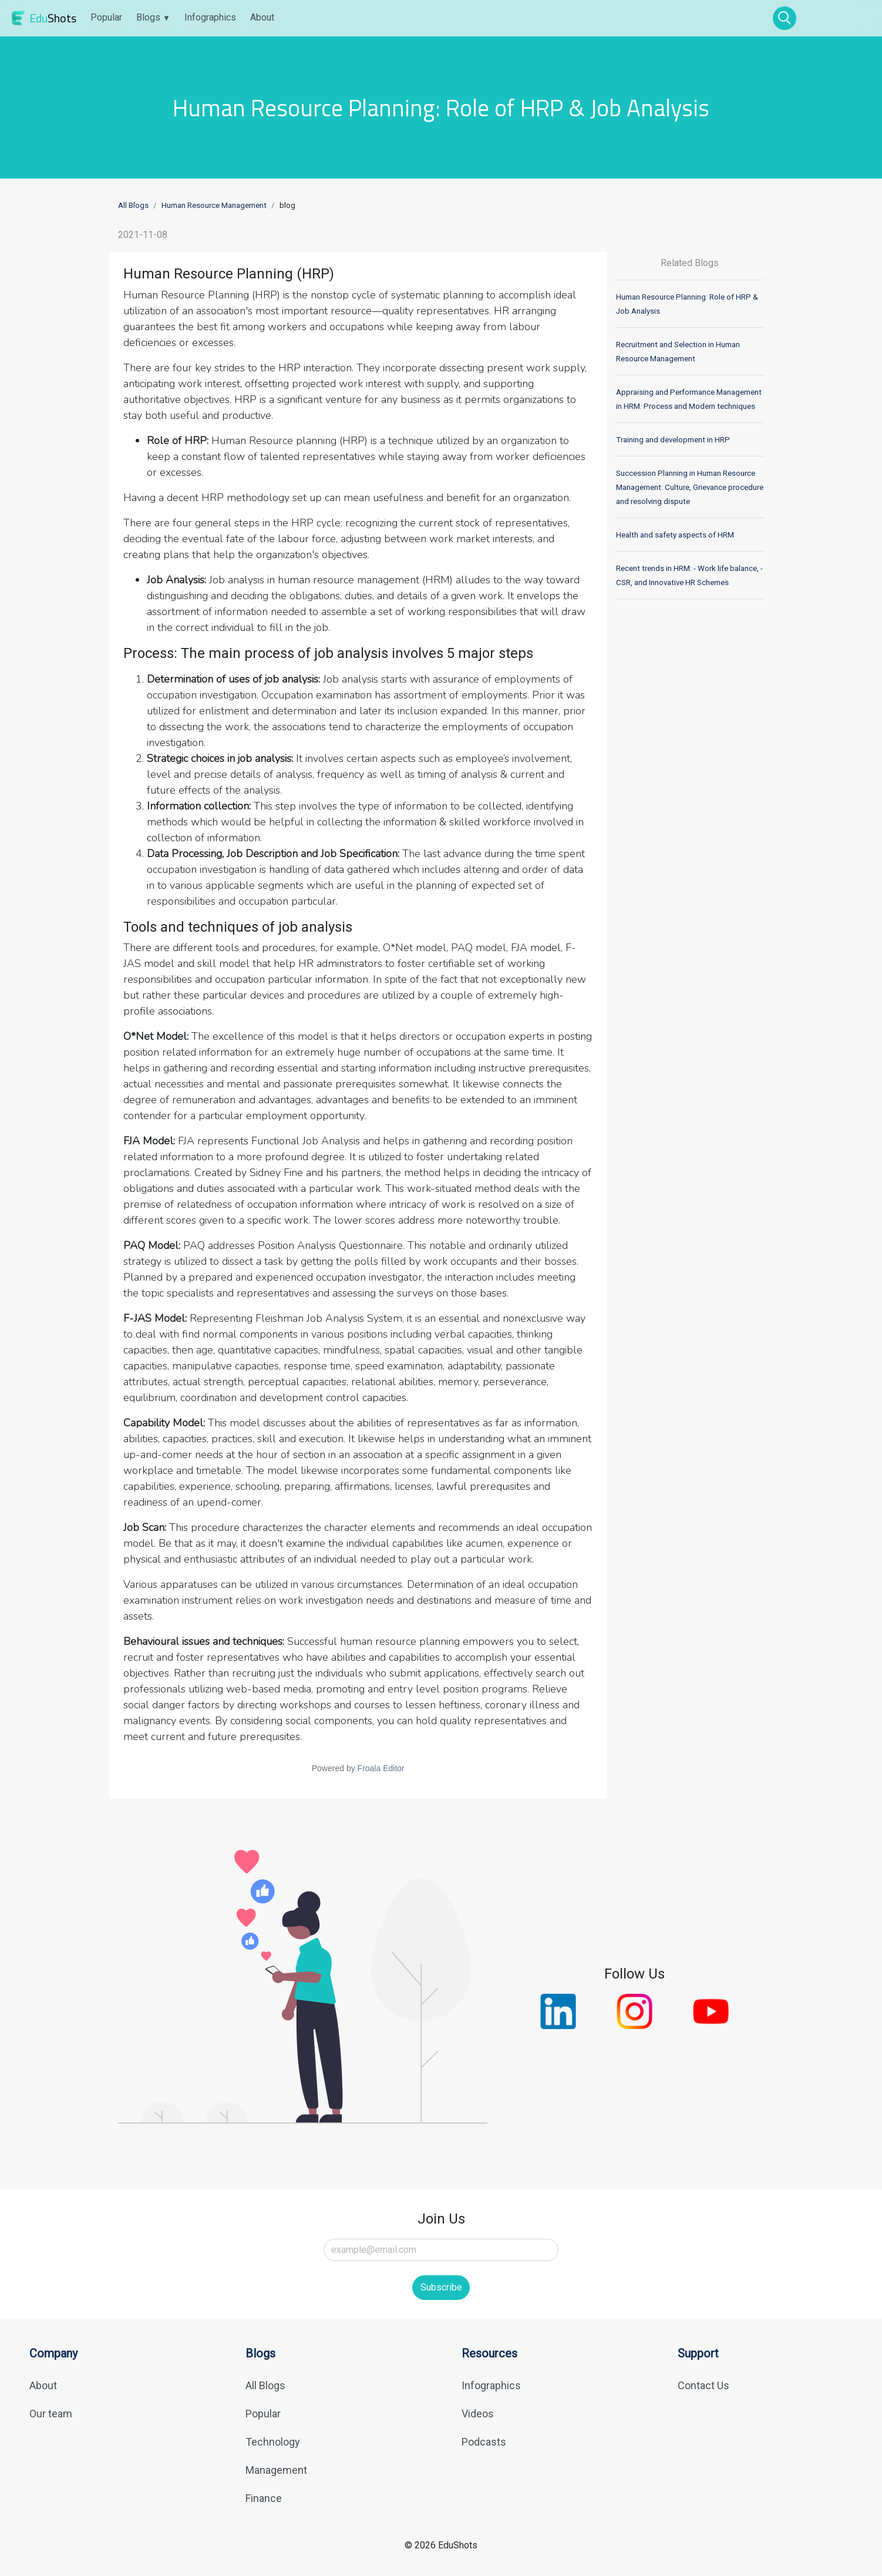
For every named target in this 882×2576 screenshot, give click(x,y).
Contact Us (703, 2385)
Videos (478, 2413)
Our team (50, 2413)
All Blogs (133, 205)
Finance (263, 2498)
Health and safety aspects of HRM (675, 534)
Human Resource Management (214, 205)
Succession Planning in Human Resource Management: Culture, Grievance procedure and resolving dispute (689, 487)
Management (276, 2470)
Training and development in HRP (673, 439)
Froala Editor (381, 1768)
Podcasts (484, 2442)
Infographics (210, 17)
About (262, 17)
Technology (272, 2442)
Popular (106, 17)
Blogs (153, 17)
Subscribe (441, 2287)
